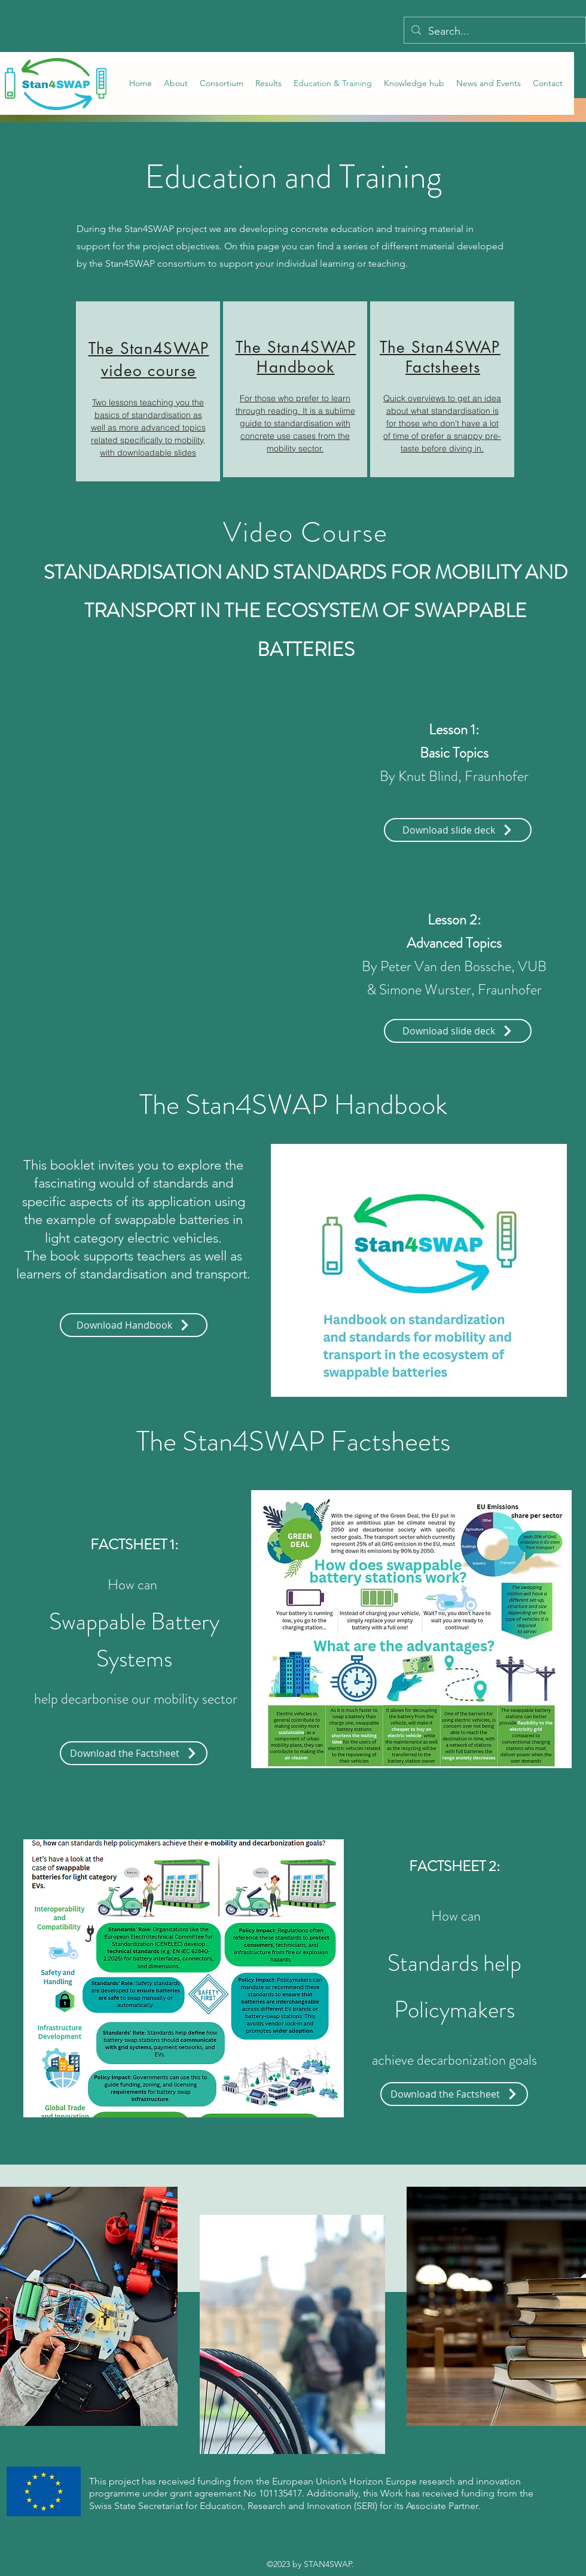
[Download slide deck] (458, 830)
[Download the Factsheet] (133, 1753)
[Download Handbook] (133, 1325)
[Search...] (494, 31)
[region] (148, 391)
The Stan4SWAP (440, 347)
